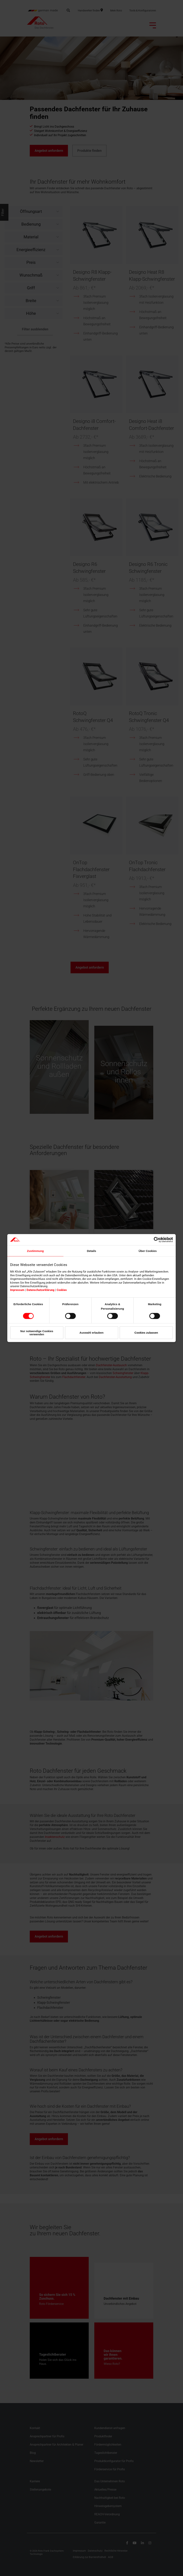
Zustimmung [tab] (35, 1250)
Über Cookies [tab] (148, 1250)
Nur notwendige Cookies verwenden (36, 1332)
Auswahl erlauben (91, 1332)
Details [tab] (91, 1250)
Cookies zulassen (146, 1332)
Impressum (17, 1290)
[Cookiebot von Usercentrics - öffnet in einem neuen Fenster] (156, 1239)
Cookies (62, 1290)
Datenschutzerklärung (40, 1290)
